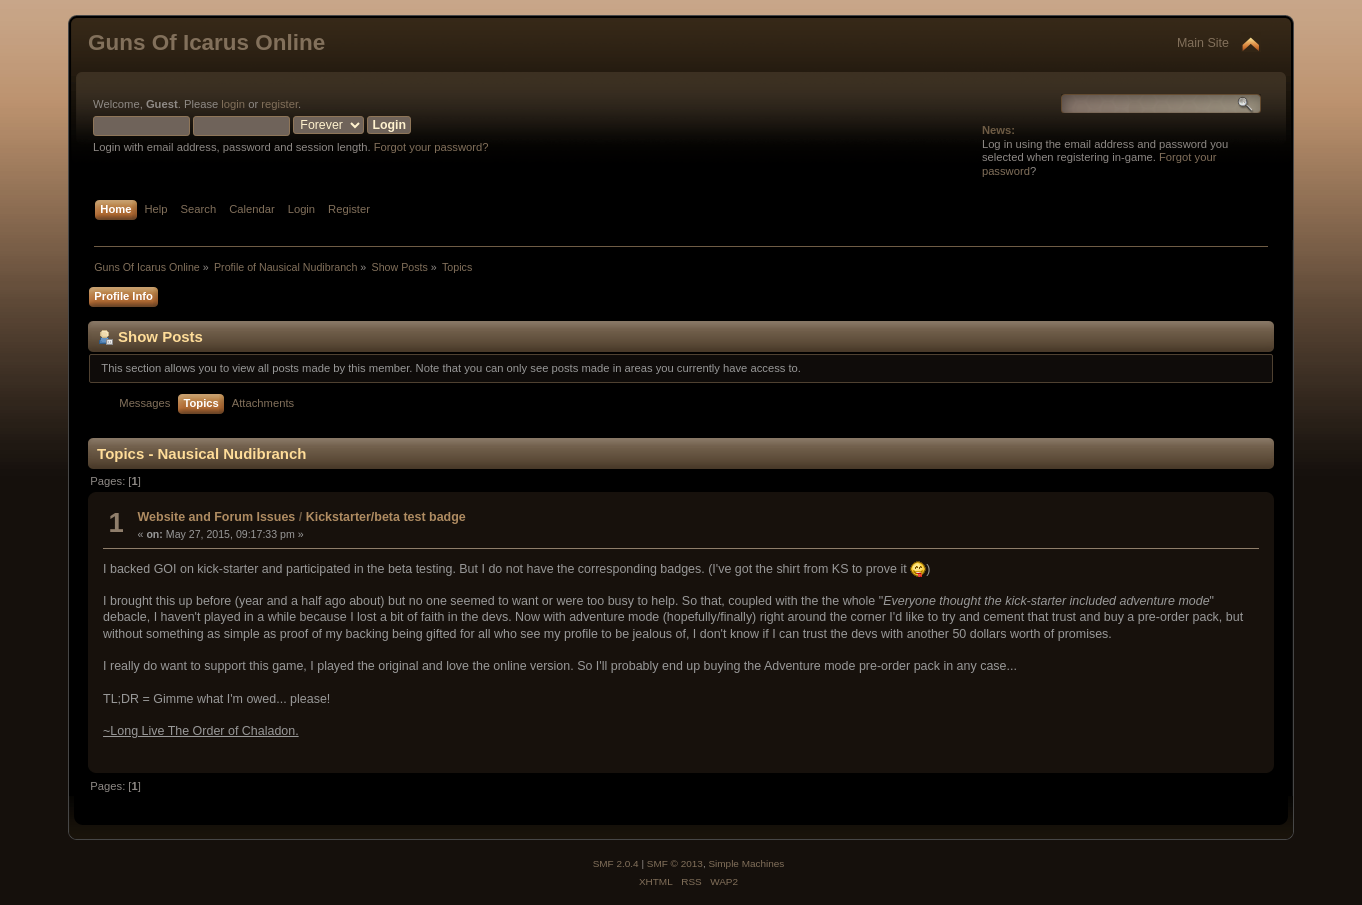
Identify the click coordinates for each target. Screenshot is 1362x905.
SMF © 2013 (675, 863)
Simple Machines (746, 863)
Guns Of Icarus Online (206, 42)
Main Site (1203, 43)
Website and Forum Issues (217, 517)
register (279, 104)
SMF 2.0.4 (616, 863)
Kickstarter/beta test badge (386, 517)
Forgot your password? (431, 147)
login (233, 104)
